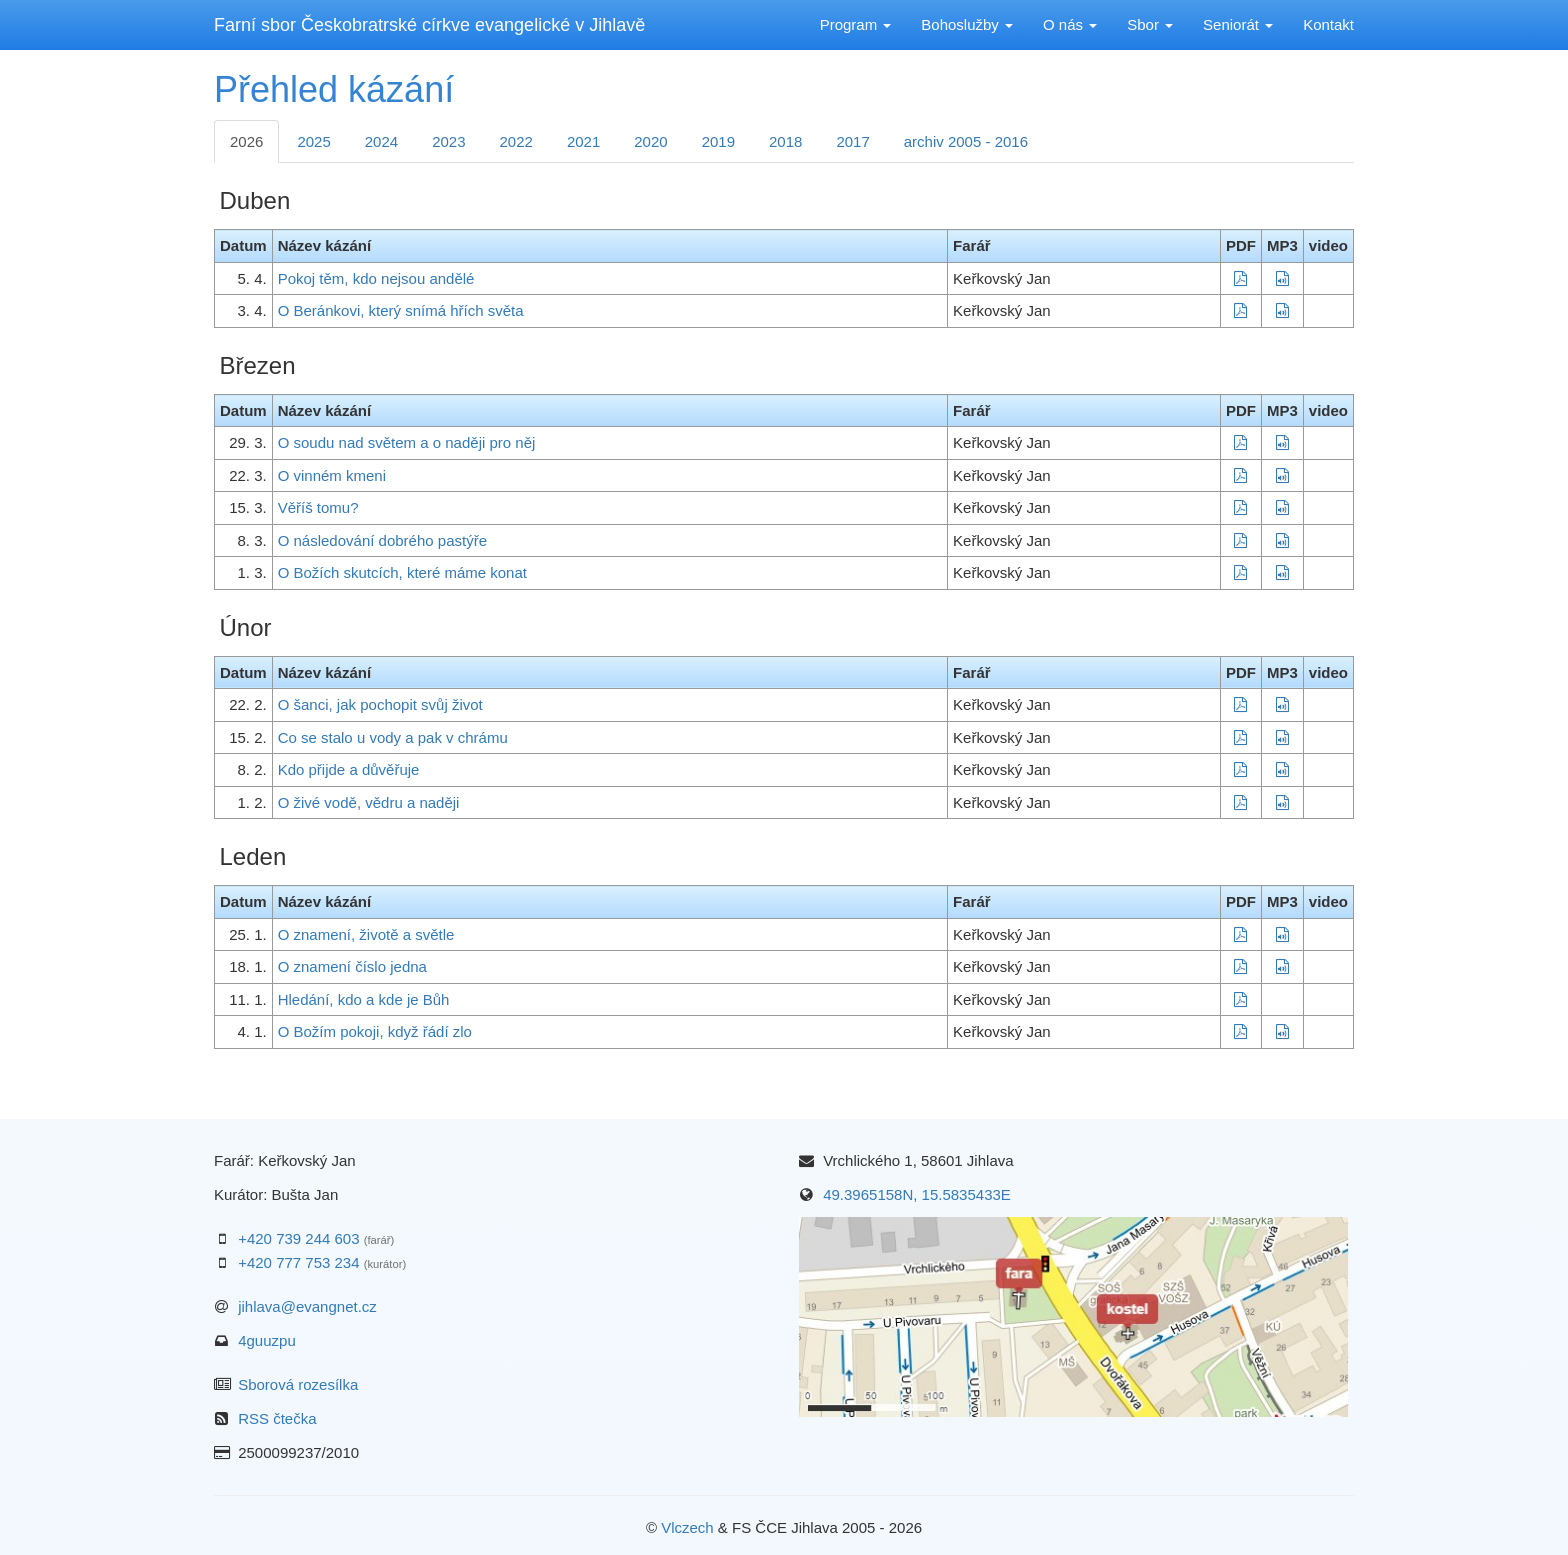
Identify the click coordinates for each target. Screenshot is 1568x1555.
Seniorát (1238, 24)
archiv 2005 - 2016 (966, 141)
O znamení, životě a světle (366, 934)
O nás (1070, 24)
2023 (448, 141)
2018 (785, 141)
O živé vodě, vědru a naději (369, 802)
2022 (516, 141)
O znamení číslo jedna (352, 966)
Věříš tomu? (318, 507)
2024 (381, 141)
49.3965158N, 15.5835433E (917, 1194)
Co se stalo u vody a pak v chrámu (393, 737)
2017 (852, 141)
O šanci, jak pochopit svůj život (380, 704)
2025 (313, 141)
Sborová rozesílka (298, 1384)
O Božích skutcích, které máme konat (402, 572)
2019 (718, 141)
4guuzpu (267, 1340)
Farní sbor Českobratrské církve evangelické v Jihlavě (429, 25)
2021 (583, 141)
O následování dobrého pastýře (382, 540)
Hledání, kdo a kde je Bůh (364, 999)
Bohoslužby (967, 24)
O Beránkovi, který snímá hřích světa (401, 310)
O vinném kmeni (332, 475)
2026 (246, 141)
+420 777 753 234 (298, 1262)
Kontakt (1328, 24)
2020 (650, 141)
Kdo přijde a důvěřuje (349, 769)
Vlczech (687, 1527)
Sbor (1150, 24)
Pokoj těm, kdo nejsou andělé (376, 278)
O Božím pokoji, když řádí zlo (375, 1031)
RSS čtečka (277, 1418)
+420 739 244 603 (298, 1238)
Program (856, 24)
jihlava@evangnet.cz (307, 1306)
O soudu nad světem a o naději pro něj (407, 442)
